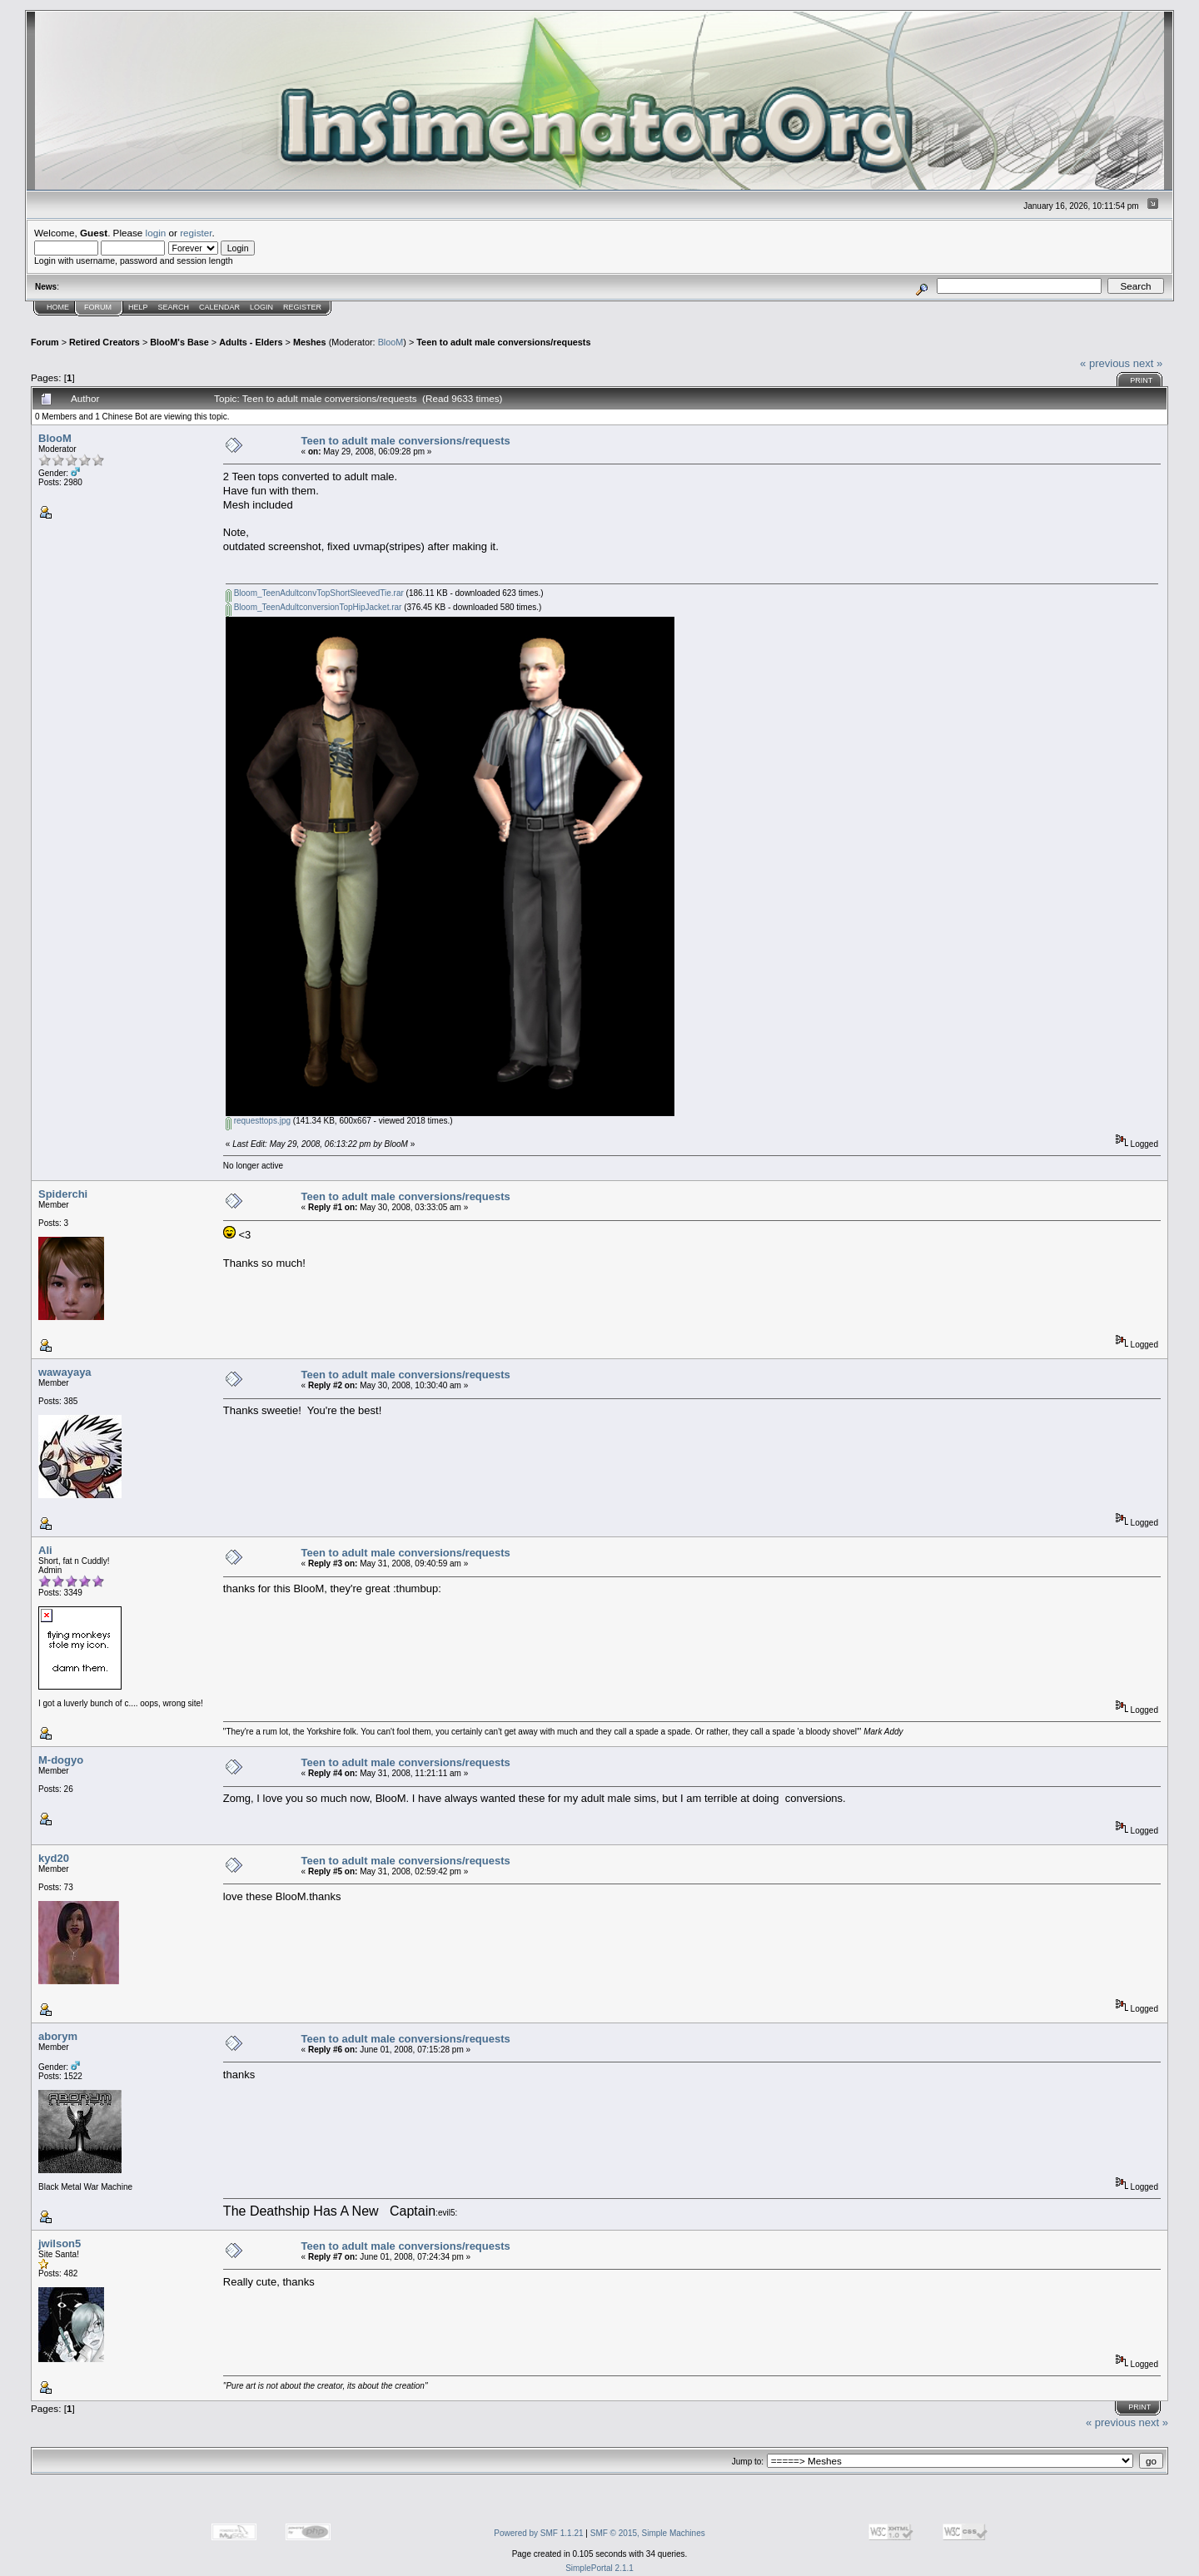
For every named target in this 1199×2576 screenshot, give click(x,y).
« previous (1105, 363)
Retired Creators (104, 342)
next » (1147, 363)
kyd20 (53, 1858)
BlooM (391, 342)
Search (174, 307)
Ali (45, 1550)
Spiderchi (62, 1194)
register (195, 232)
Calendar (219, 307)
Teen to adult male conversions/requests (503, 342)
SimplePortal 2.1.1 (599, 2568)
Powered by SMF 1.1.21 (538, 2533)
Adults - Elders (250, 342)
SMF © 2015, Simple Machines (647, 2533)
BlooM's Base (179, 342)
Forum (98, 307)
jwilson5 (59, 2243)
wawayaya (65, 1372)
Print (1141, 380)
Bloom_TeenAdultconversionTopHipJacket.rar (314, 607)
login (156, 232)
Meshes (309, 342)
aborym (57, 2036)
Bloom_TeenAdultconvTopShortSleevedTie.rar (315, 593)
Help (138, 307)
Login (261, 307)
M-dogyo (60, 1760)
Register (302, 307)
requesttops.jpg (258, 1120)
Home (58, 307)
